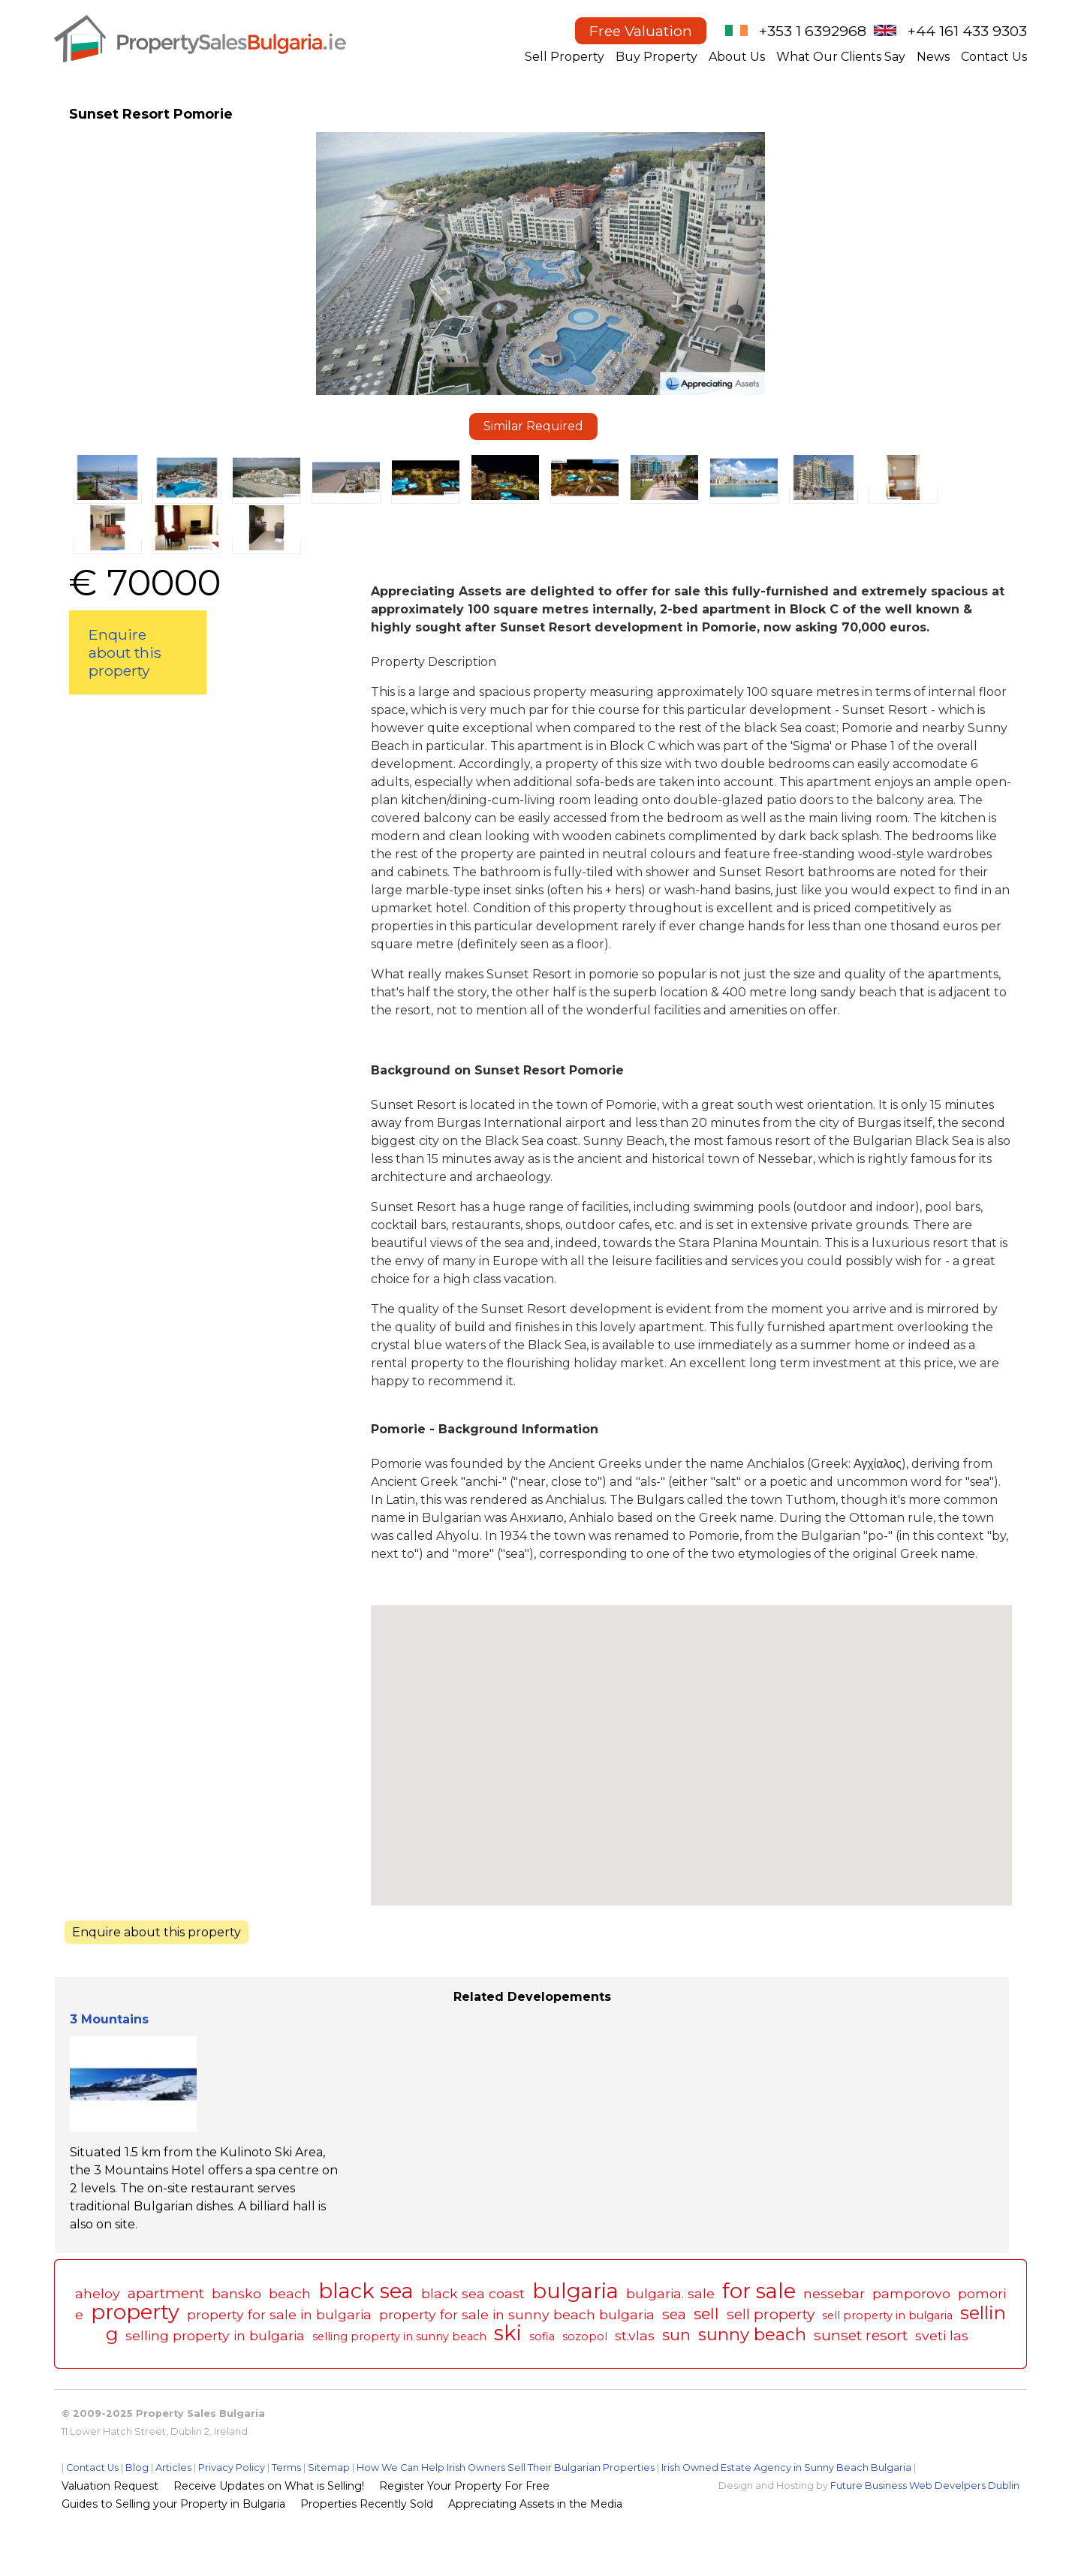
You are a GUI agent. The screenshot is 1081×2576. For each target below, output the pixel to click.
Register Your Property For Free (464, 2486)
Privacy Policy (231, 2467)
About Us (737, 57)
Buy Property (656, 57)
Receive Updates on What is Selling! (268, 2486)
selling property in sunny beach (399, 2336)
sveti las (941, 2335)
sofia (542, 2336)
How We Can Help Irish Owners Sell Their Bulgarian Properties (506, 2467)
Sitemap (329, 2467)
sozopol (584, 2336)
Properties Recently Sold (366, 2504)
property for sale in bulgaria (279, 2314)
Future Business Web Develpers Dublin (924, 2485)
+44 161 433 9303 (967, 31)
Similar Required (533, 426)
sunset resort (861, 2335)
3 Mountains (109, 2019)
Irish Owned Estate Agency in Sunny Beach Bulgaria (786, 2467)
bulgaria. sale (670, 2293)
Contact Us (994, 57)
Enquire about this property (125, 652)
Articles (173, 2467)
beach (290, 2293)
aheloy (97, 2293)
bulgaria (575, 2291)
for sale (759, 2291)
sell (706, 2313)
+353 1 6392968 (812, 31)
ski (508, 2333)
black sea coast (473, 2293)
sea (674, 2314)
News (933, 57)
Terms (286, 2467)
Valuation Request (110, 2486)
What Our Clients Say (840, 57)
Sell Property (564, 57)
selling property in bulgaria (215, 2335)
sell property (771, 2314)
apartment (166, 2293)
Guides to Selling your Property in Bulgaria (173, 2504)
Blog (137, 2467)
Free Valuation (640, 31)
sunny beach (752, 2334)
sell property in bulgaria (887, 2315)
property (135, 2312)
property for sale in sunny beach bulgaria (517, 2314)
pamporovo (911, 2293)
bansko (236, 2293)
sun (676, 2334)
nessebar (834, 2293)
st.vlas (635, 2335)
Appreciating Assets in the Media (535, 2504)
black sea (366, 2291)
